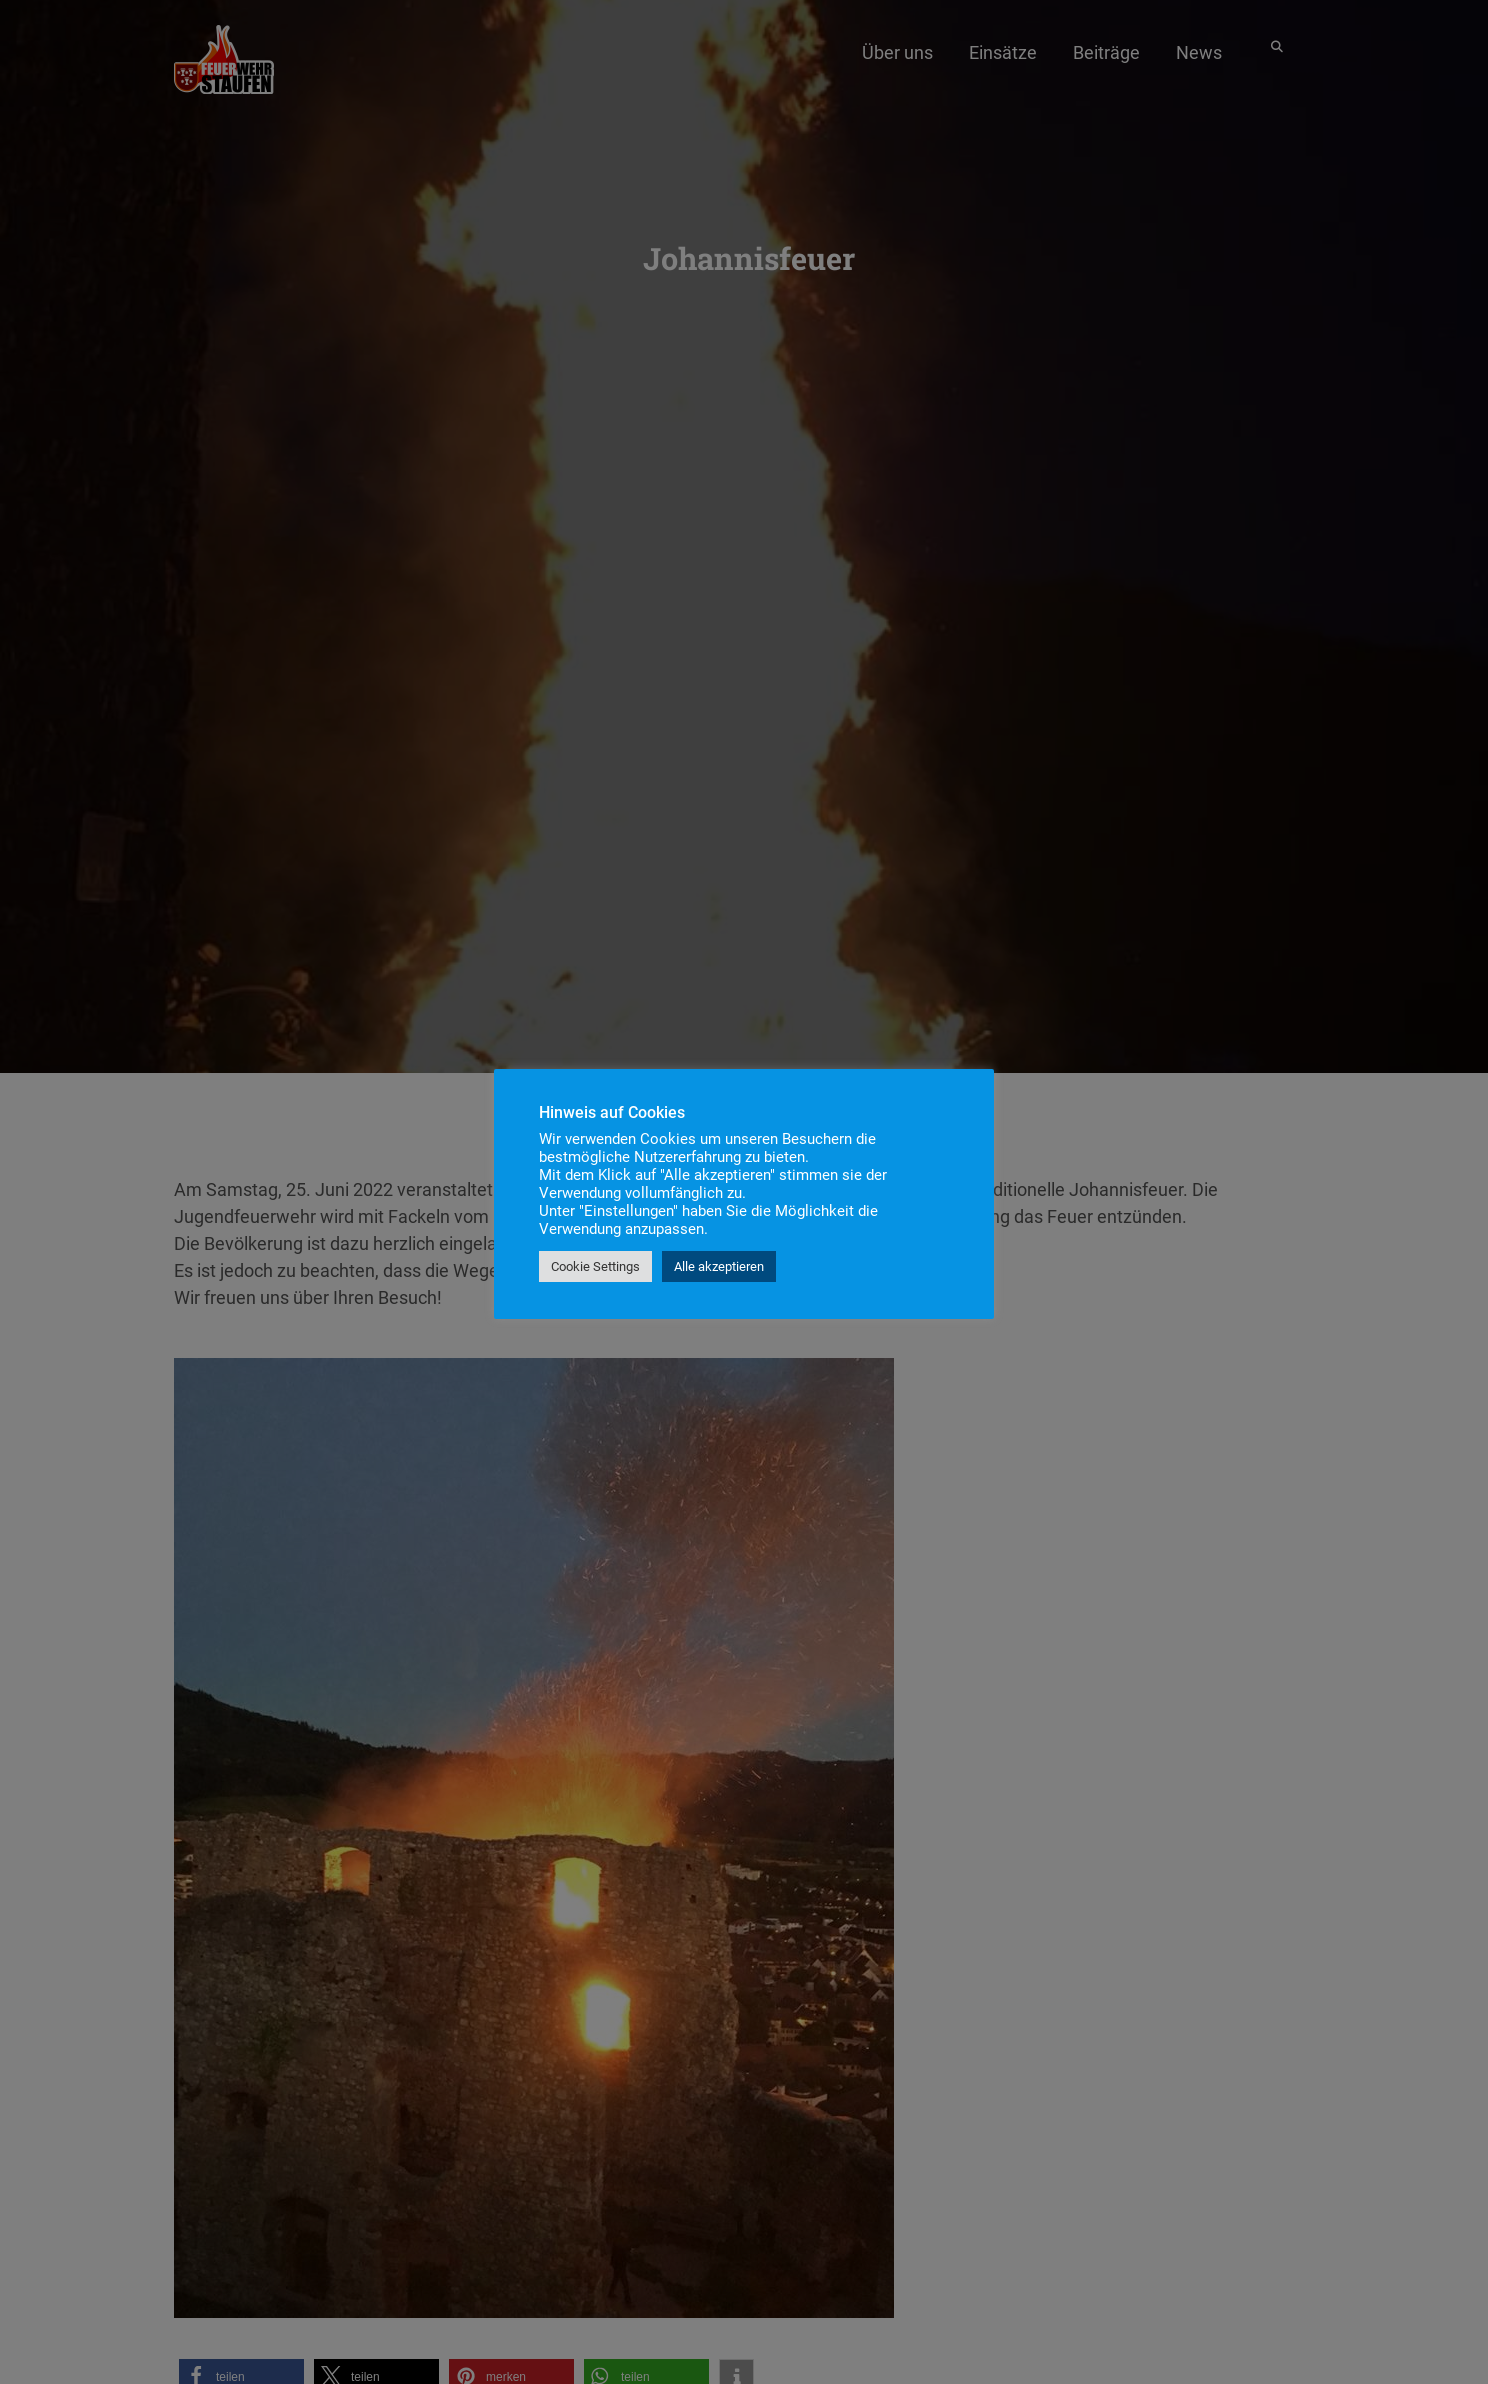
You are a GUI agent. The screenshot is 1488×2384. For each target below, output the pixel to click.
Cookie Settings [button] (595, 1266)
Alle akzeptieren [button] (719, 1266)
